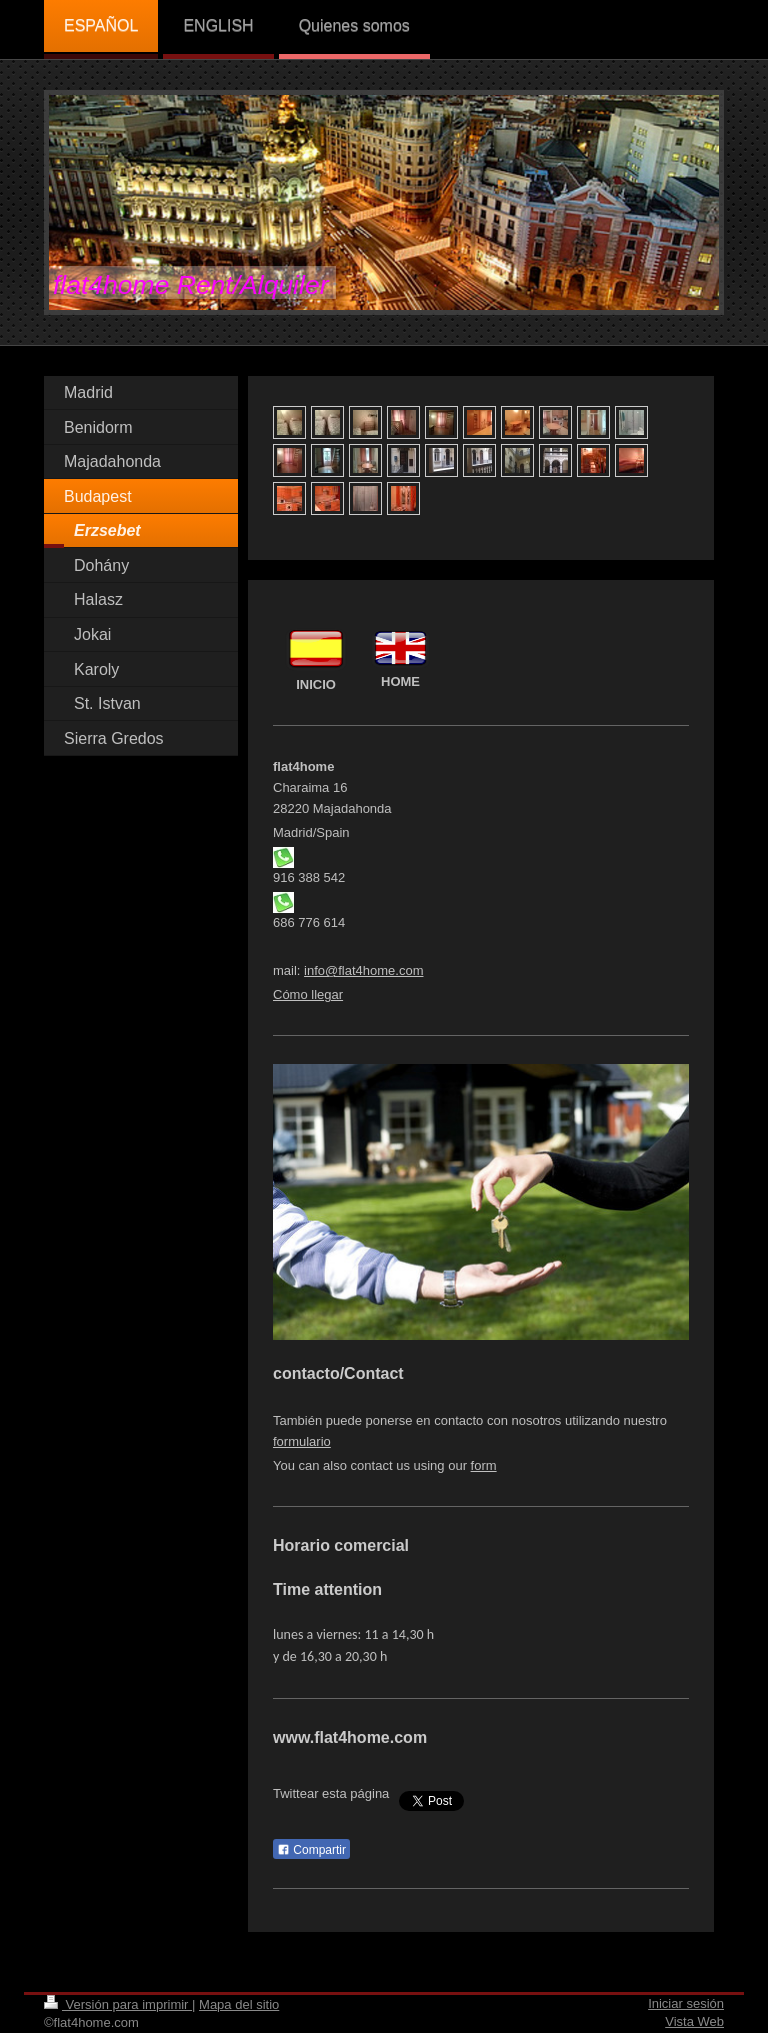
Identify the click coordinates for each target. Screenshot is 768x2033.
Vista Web (694, 2021)
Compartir (311, 1850)
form (484, 1465)
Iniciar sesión (686, 2003)
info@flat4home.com (363, 970)
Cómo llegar (308, 994)
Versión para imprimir (118, 2004)
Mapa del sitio (239, 2004)
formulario (302, 1441)
